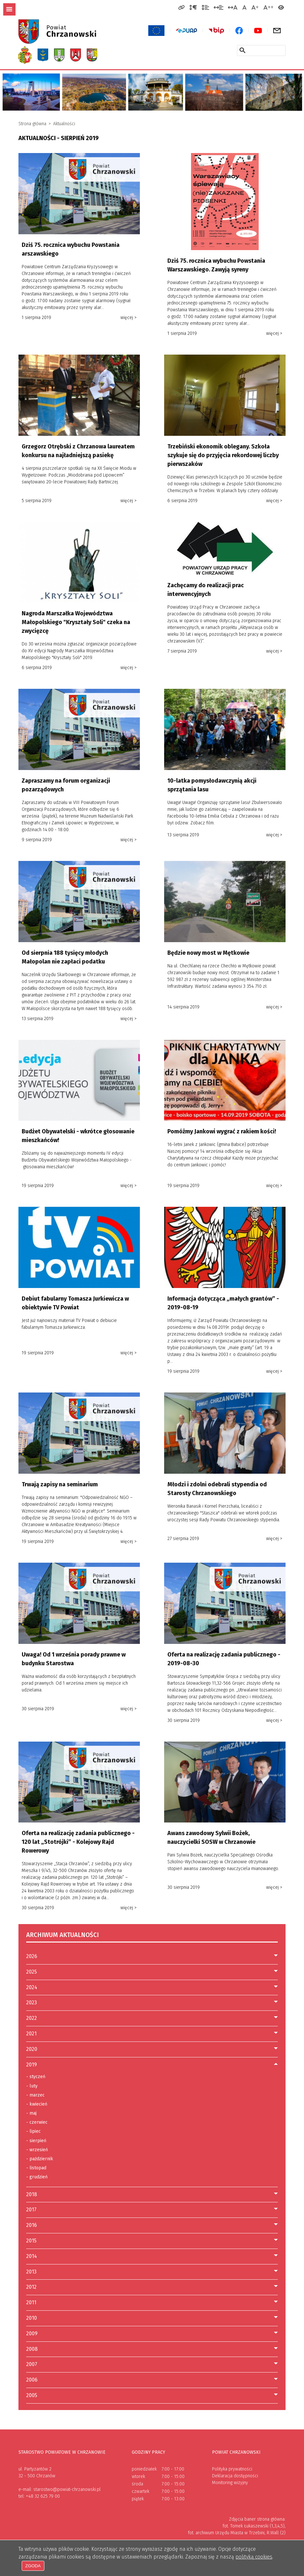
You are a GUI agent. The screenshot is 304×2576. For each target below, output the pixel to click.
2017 (31, 2210)
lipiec (33, 2131)
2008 (32, 2349)
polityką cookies (253, 2556)
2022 (31, 2018)
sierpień (36, 2140)
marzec (35, 2095)
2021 (31, 2034)
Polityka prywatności (232, 2469)
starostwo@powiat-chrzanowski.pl (67, 2489)
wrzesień (37, 2149)
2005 (31, 2395)
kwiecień (36, 2104)
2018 (31, 2194)
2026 (31, 1956)
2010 (31, 2318)
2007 (31, 2364)
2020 (31, 2049)
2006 (32, 2380)
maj (31, 2113)
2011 (31, 2302)
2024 (31, 1987)
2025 (31, 1972)
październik (39, 2158)
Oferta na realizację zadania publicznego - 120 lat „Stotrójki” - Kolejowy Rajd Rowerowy (78, 1842)
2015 (31, 2241)
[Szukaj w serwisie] (242, 50)
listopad (36, 2168)
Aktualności (64, 124)
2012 (31, 2287)
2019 (31, 2065)
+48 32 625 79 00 (43, 2496)
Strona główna (32, 124)
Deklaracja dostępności (235, 2476)
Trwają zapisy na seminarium (60, 1484)
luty (32, 2086)
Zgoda (33, 2566)
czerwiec (37, 2122)
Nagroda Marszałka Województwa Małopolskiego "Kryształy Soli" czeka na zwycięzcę (76, 622)
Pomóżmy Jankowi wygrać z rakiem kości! (221, 1131)
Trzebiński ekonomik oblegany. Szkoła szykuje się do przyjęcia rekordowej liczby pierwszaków (223, 455)
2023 (31, 2002)
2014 (31, 2256)
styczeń (35, 2076)
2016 (31, 2225)
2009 (32, 2333)
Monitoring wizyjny (230, 2482)
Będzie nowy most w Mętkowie (208, 952)
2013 (31, 2272)
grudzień (37, 2177)
